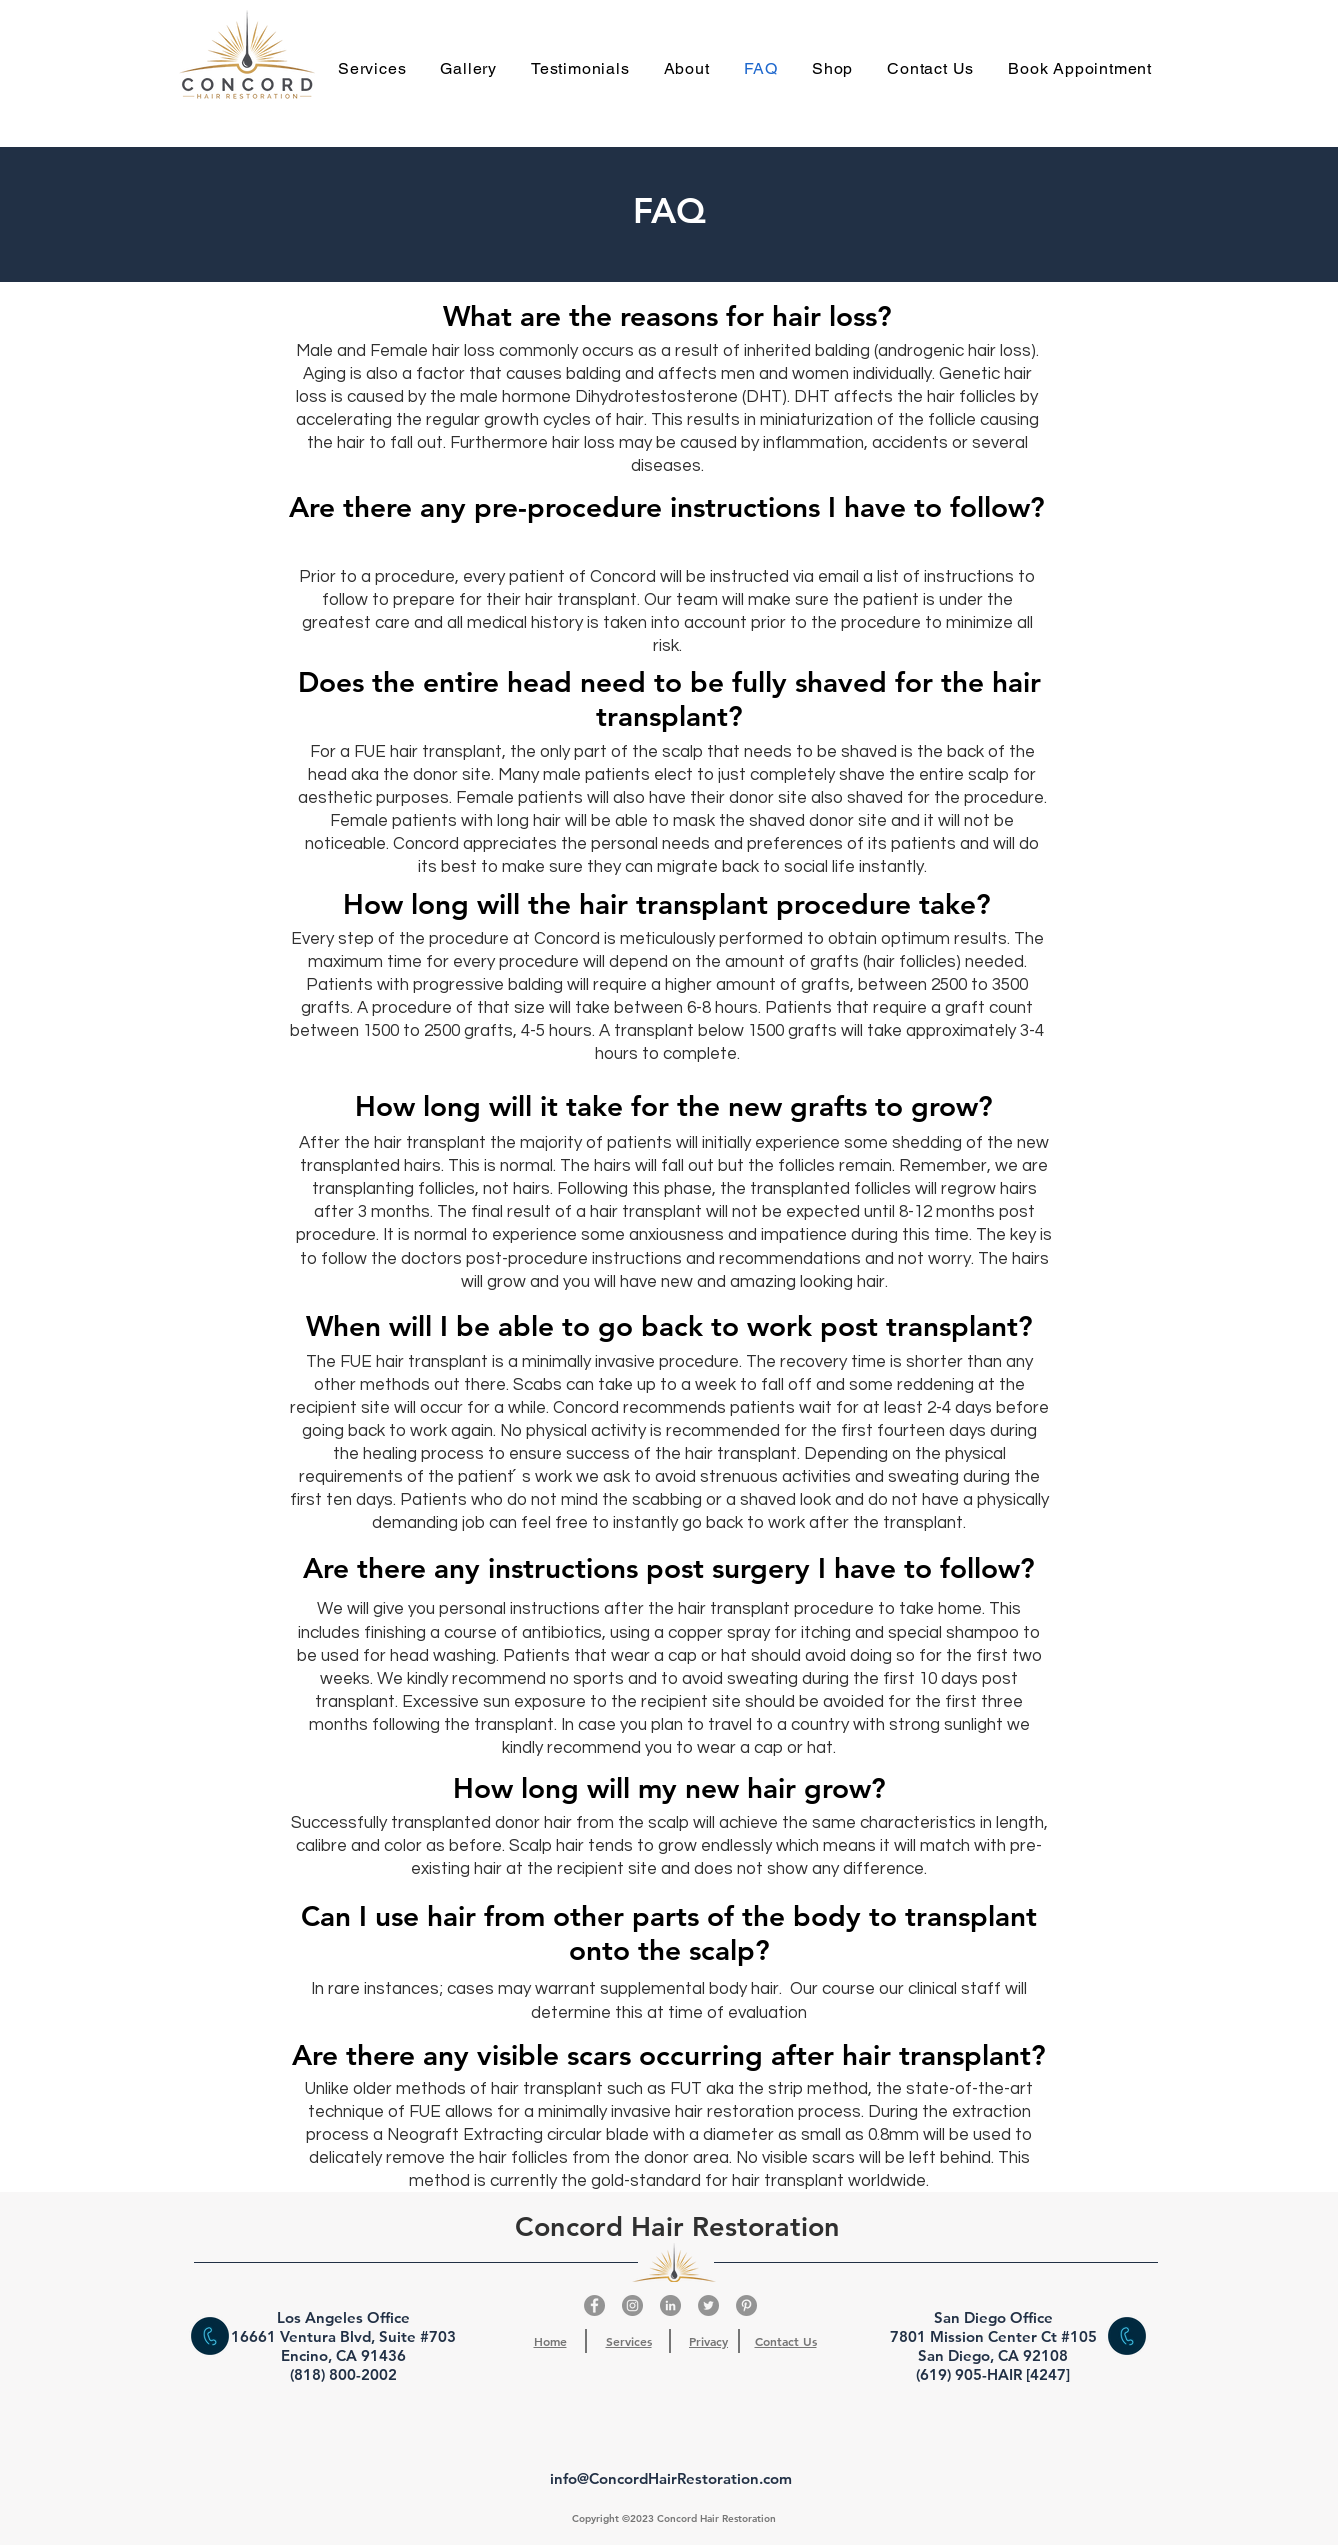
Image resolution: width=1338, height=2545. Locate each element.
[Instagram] (632, 2305)
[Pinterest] (746, 2305)
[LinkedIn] (670, 2305)
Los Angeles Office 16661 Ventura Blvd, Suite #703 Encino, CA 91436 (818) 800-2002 (343, 2346)
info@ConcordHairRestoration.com (671, 2478)
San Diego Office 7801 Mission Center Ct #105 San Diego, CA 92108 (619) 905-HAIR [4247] (993, 2346)
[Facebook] (594, 2305)
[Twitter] (708, 2305)
